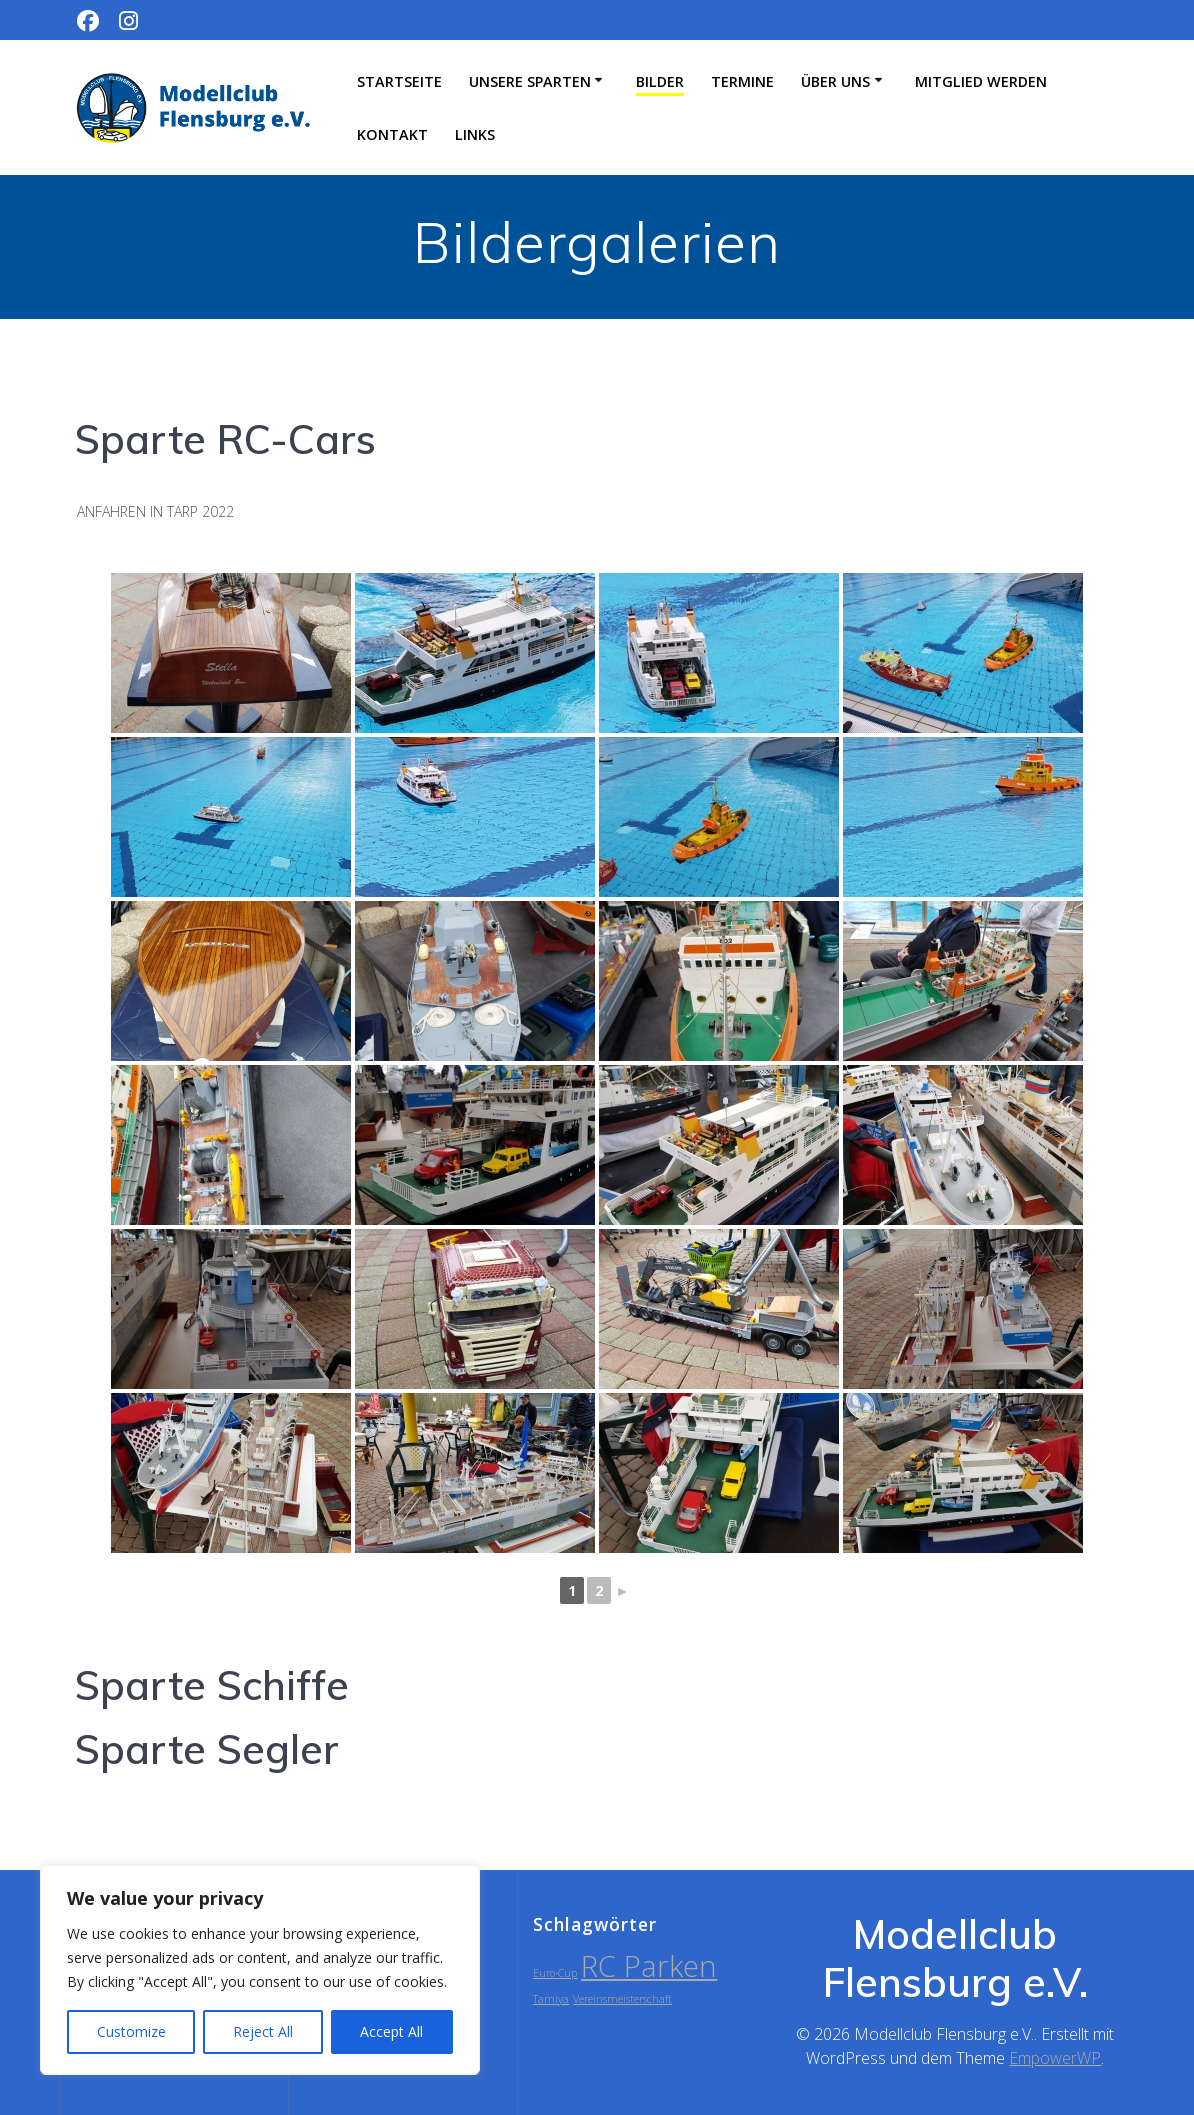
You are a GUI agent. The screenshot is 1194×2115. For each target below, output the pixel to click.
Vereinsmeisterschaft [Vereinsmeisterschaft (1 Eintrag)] (622, 1999)
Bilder (660, 81)
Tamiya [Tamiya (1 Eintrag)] (551, 1999)
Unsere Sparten (530, 81)
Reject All (263, 2031)
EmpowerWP (1055, 2058)
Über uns (835, 81)
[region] (260, 1970)
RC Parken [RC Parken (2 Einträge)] (649, 1966)
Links (475, 134)
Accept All (391, 2031)
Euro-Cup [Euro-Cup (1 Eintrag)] (555, 1973)
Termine (742, 81)
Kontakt (392, 134)
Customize (131, 2031)
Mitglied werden (981, 81)
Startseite (399, 81)
